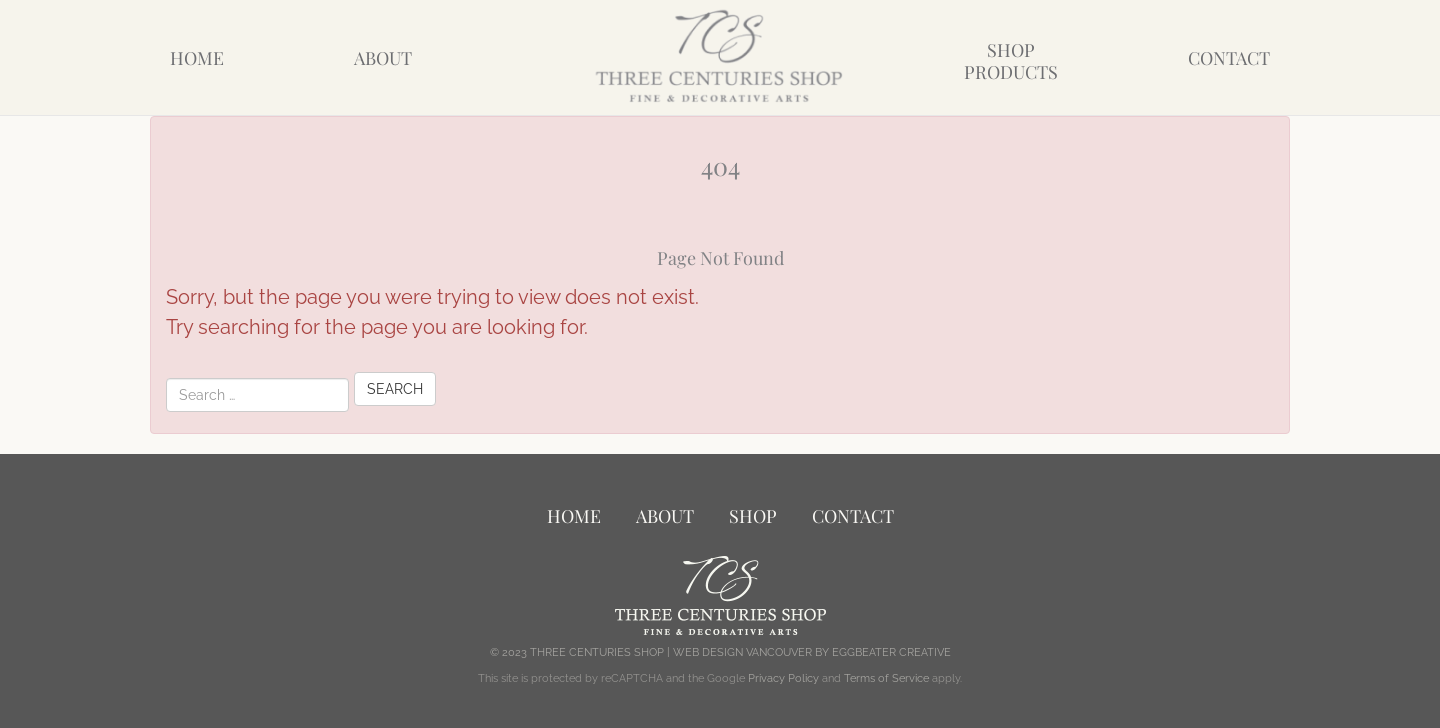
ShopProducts (1011, 61)
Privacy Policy (783, 678)
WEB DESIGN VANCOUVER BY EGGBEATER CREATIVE (812, 652)
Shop (753, 516)
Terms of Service (886, 678)
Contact (1229, 58)
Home (197, 58)
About (383, 58)
